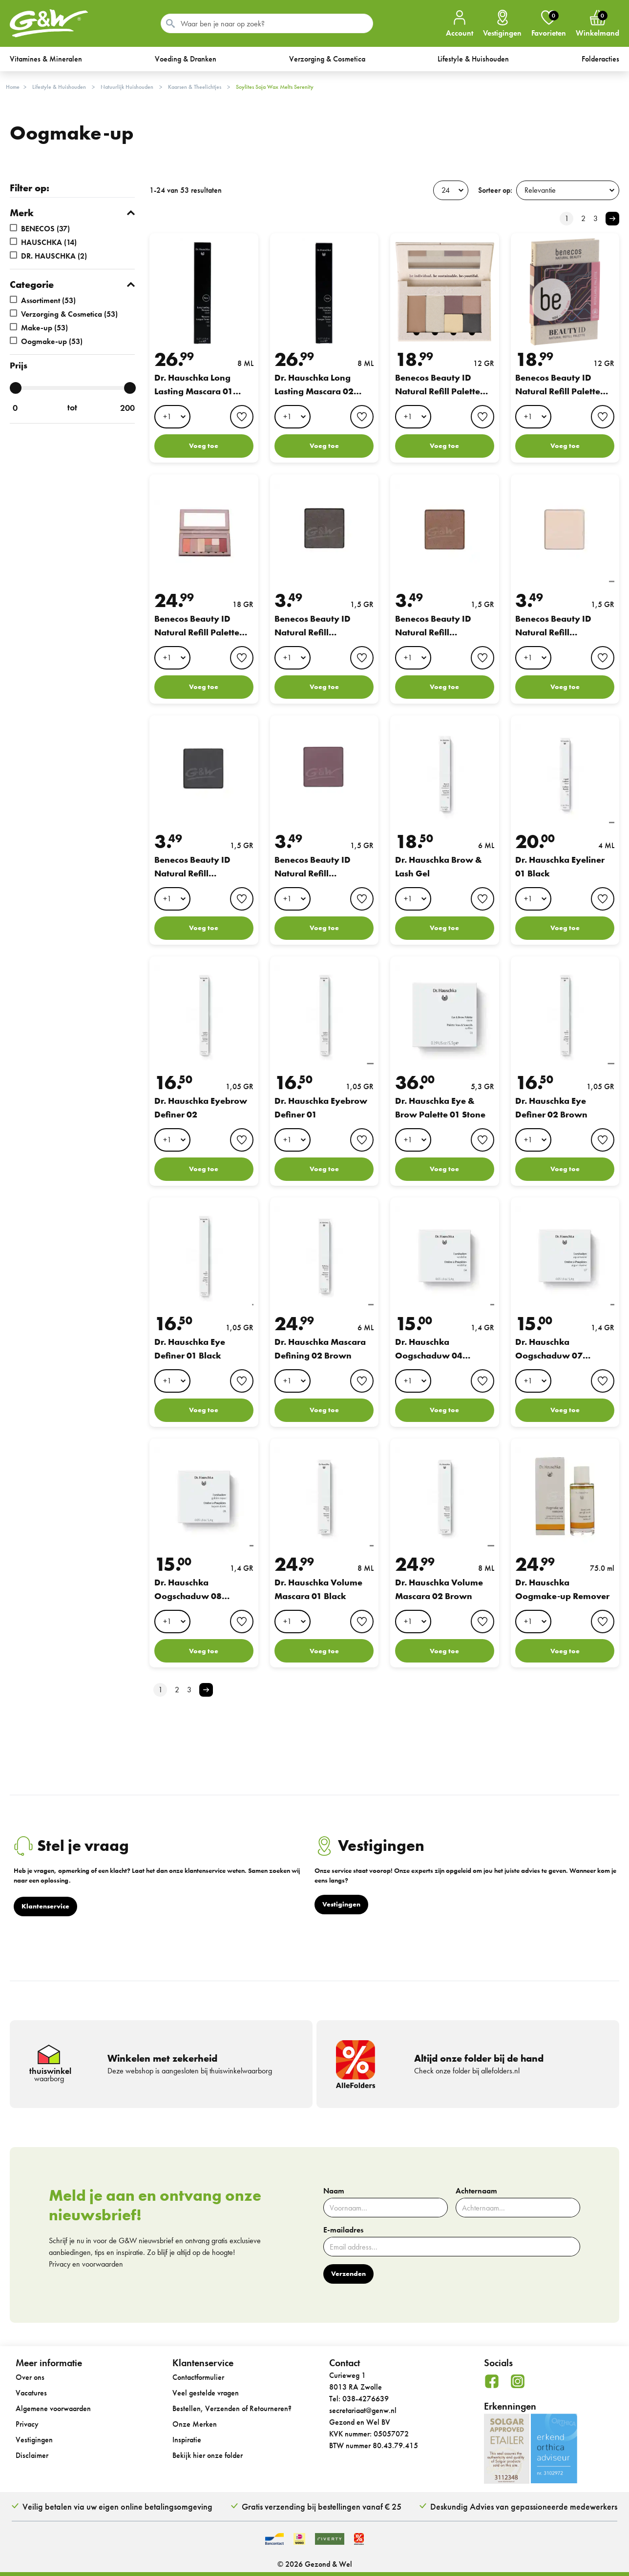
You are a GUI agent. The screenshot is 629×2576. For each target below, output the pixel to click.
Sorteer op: (495, 190)
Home (13, 87)
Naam (333, 2191)
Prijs (18, 365)
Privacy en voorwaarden (86, 2264)
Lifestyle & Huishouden (59, 87)
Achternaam (476, 2191)
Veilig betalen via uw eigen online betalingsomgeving (117, 2506)
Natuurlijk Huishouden (127, 87)
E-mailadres (343, 2230)
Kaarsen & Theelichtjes (194, 87)
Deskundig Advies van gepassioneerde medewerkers (523, 2506)
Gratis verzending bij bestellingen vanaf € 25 (321, 2506)
